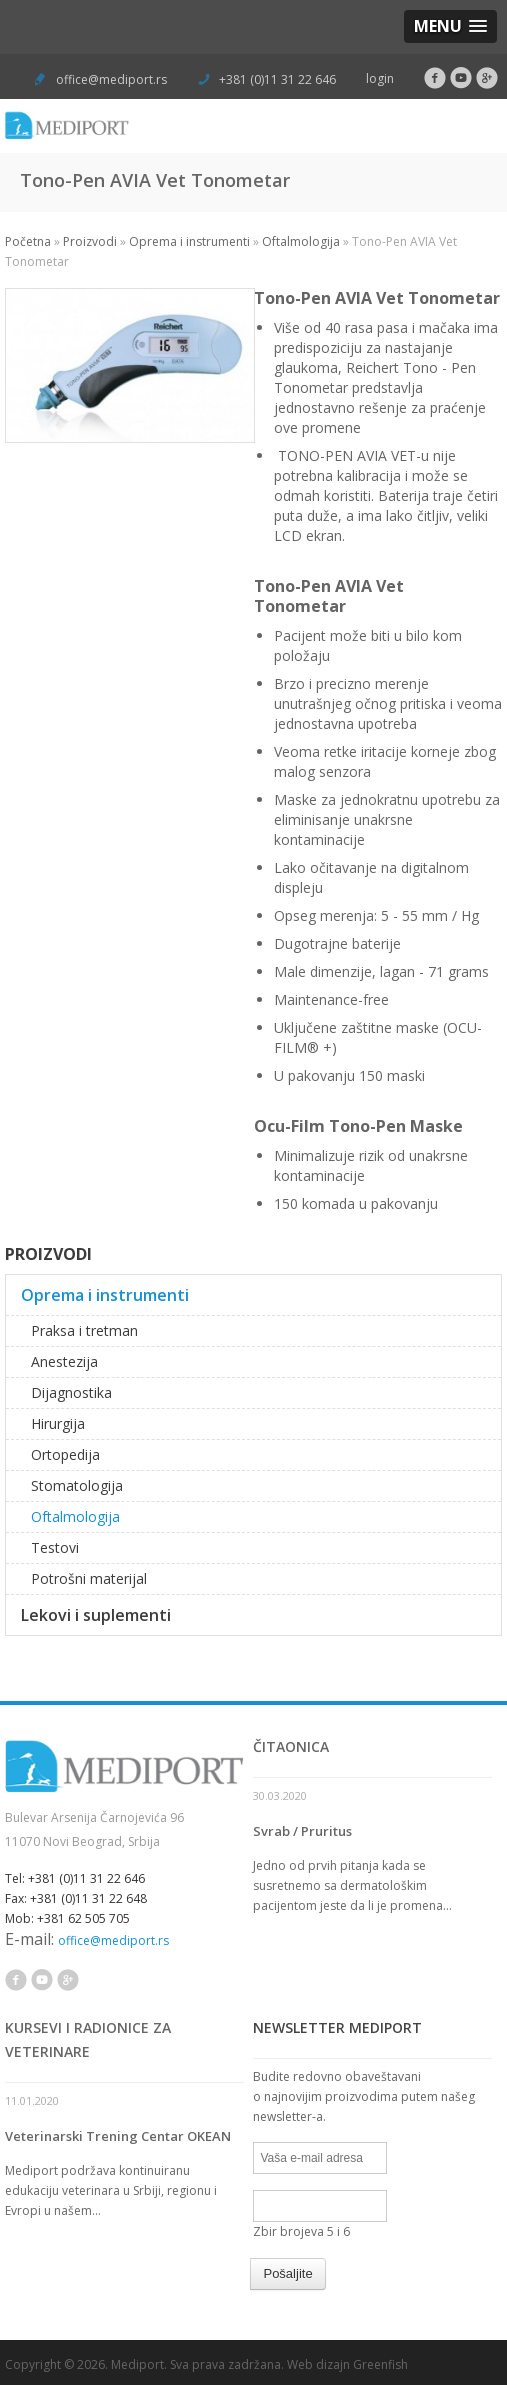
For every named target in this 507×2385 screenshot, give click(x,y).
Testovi (55, 1547)
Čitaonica (291, 1746)
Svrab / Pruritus (302, 1831)
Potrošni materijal (89, 1578)
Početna (28, 241)
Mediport (137, 2364)
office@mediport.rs (111, 79)
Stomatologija (77, 1485)
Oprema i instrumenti (189, 241)
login (380, 78)
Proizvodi (90, 241)
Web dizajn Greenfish (347, 2364)
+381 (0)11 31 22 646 (276, 79)
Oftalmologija (301, 241)
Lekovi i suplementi (96, 1615)
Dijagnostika (71, 1392)
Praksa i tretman (84, 1330)
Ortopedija (65, 1454)
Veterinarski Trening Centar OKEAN (118, 2136)
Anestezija (64, 1361)
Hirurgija (58, 1423)
